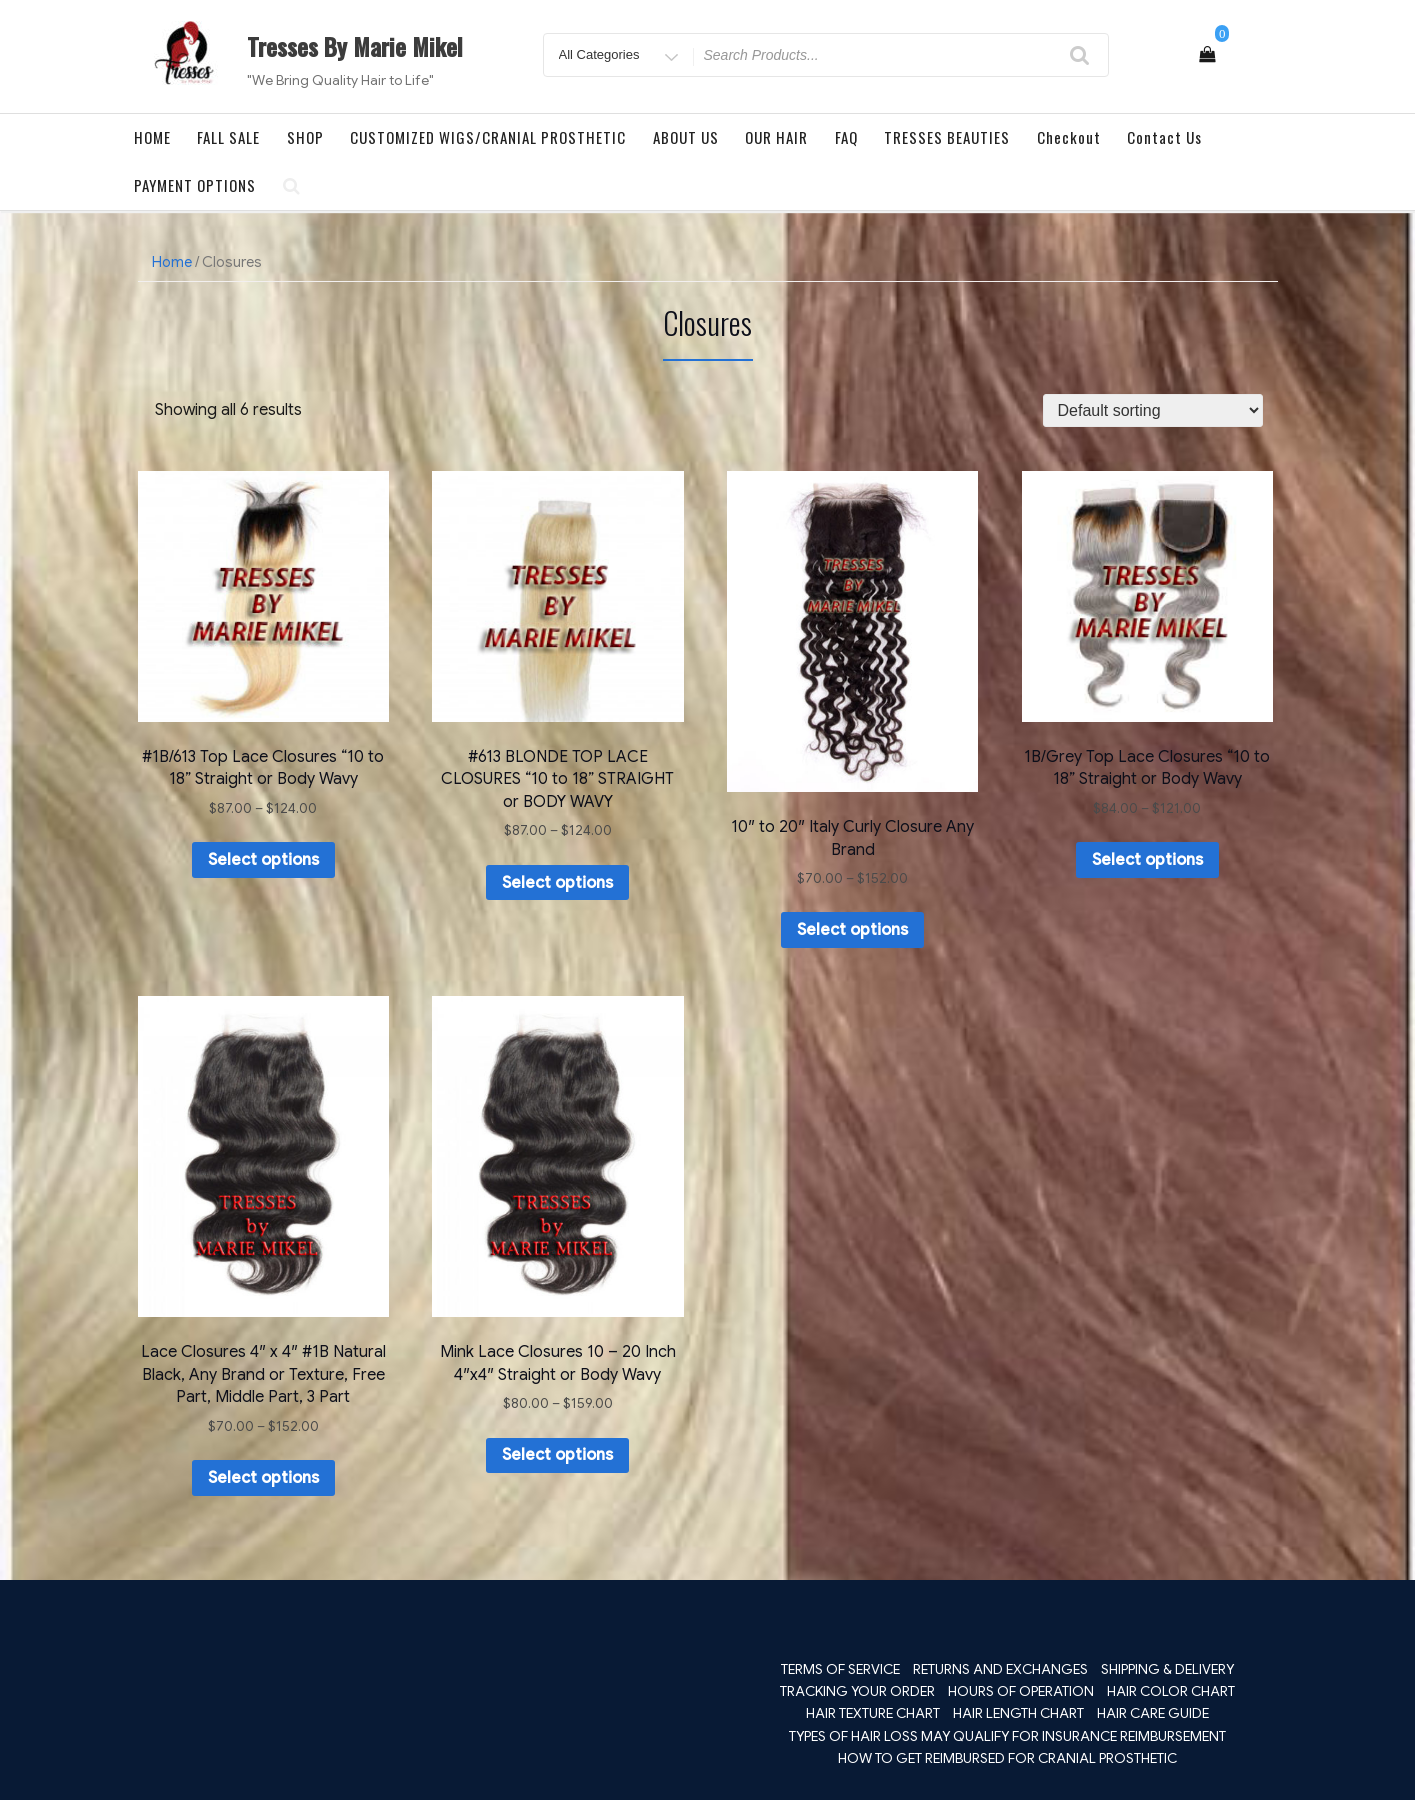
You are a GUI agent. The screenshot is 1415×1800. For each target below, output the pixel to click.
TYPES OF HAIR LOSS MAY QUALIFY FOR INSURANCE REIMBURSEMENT (1007, 1736)
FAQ (846, 137)
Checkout (1069, 137)
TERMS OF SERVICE (840, 1669)
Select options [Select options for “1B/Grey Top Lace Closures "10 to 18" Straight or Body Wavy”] (1147, 860)
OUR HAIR (776, 137)
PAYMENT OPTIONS (195, 185)
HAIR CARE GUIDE (1153, 1713)
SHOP (305, 137)
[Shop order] (1153, 410)
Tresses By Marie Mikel (355, 46)
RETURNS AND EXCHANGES (1000, 1669)
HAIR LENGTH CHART (1018, 1713)
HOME (152, 137)
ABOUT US (686, 137)
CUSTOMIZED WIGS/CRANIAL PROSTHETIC (488, 137)
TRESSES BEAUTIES (947, 137)
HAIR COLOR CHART (1171, 1691)
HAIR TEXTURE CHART (873, 1713)
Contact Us (1164, 137)
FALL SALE (228, 137)
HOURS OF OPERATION (1021, 1691)
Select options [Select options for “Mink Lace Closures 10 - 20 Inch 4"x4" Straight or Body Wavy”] (557, 1455)
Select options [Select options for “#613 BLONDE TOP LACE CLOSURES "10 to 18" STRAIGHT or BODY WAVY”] (557, 883)
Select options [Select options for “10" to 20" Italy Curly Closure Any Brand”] (852, 930)
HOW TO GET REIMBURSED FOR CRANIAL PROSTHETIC (1007, 1758)
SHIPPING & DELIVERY (1167, 1669)
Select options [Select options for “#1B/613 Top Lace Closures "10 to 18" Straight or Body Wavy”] (263, 860)
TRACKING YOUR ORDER (857, 1691)
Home (172, 262)
